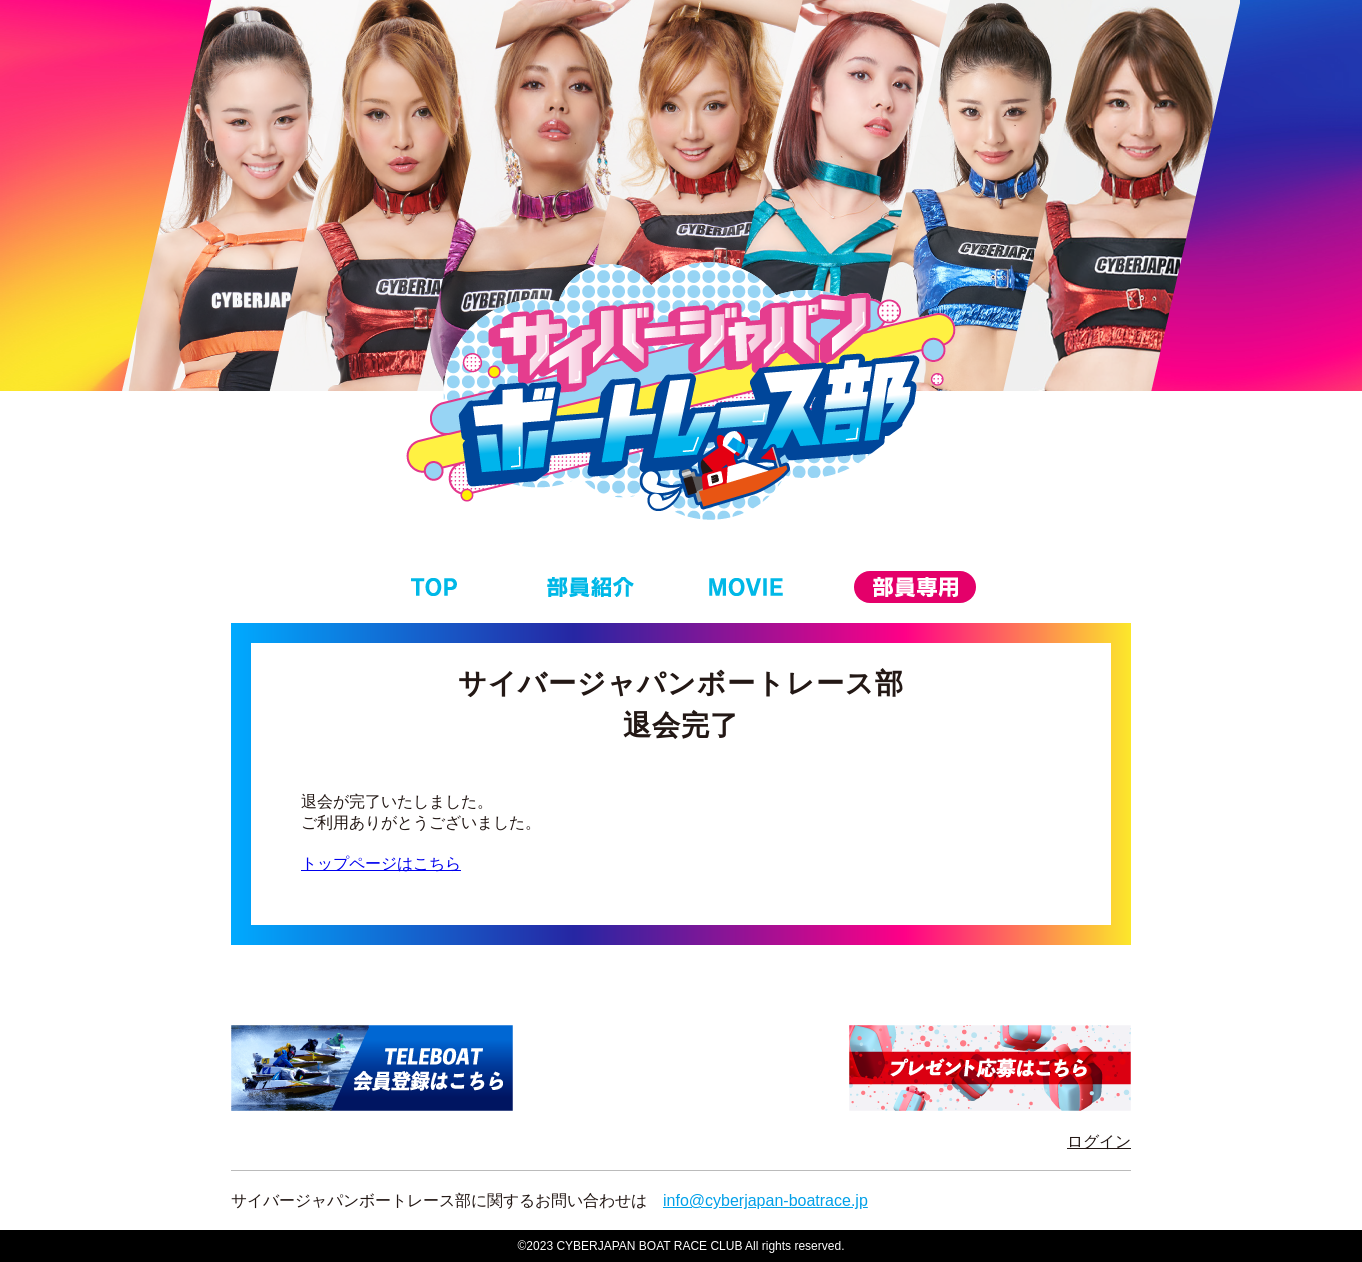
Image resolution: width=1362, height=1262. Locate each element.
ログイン (1099, 1141)
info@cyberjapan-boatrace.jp (765, 1200)
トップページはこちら (381, 863)
